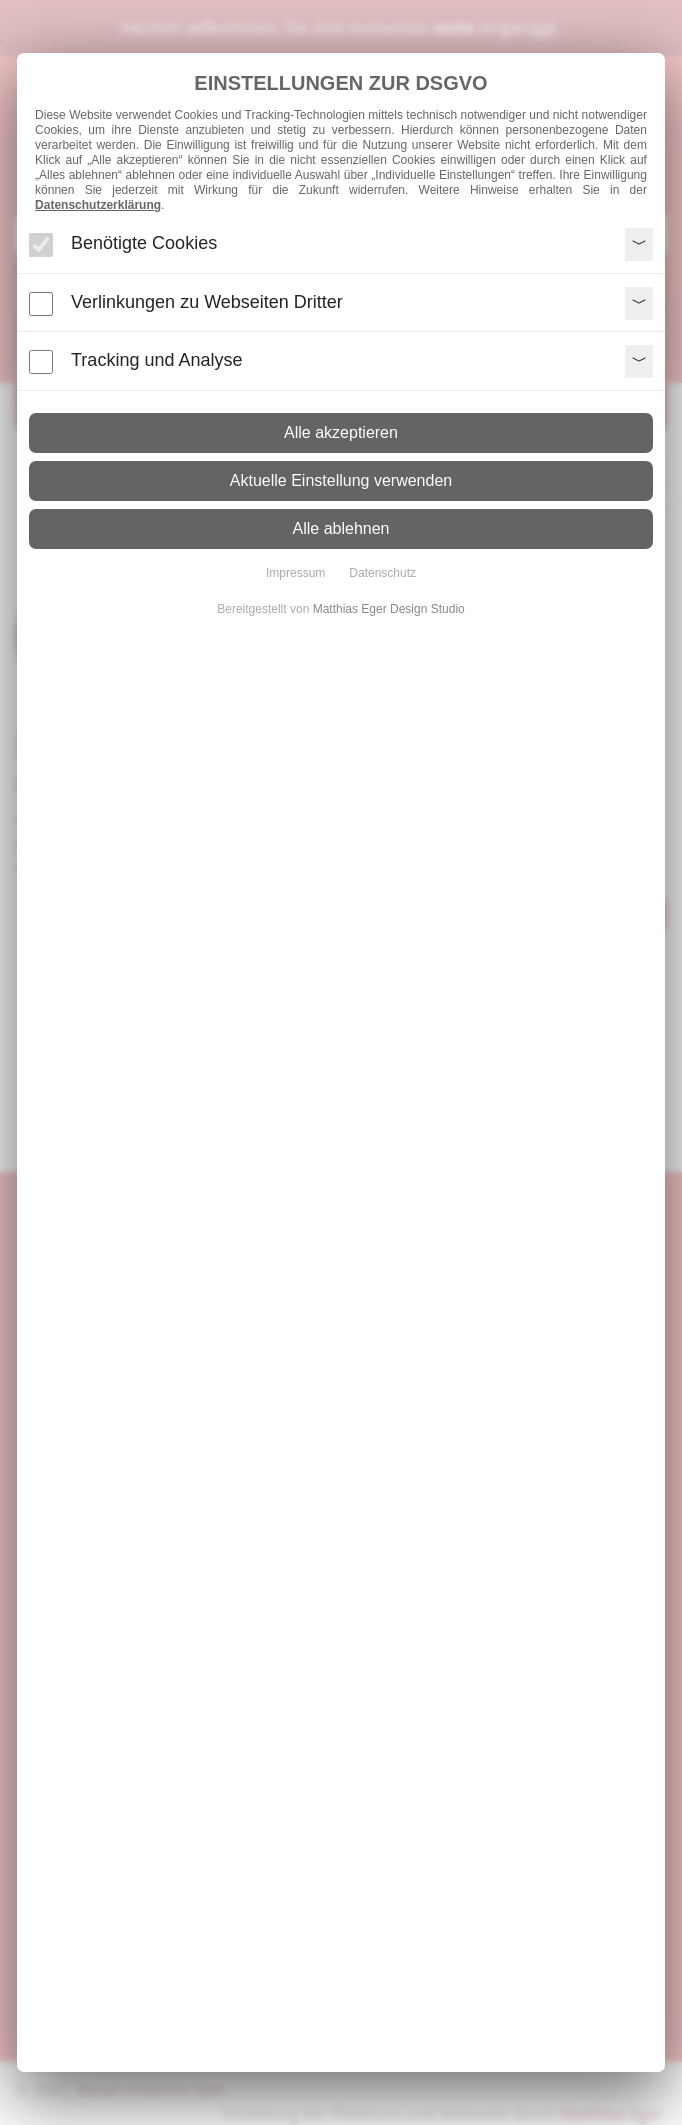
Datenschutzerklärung (98, 205)
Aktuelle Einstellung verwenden (341, 480)
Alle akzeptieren (341, 432)
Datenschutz (382, 573)
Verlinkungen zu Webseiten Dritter (207, 302)
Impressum (295, 573)
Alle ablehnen (341, 528)
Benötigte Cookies (144, 243)
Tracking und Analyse (156, 360)
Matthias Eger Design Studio (389, 609)
